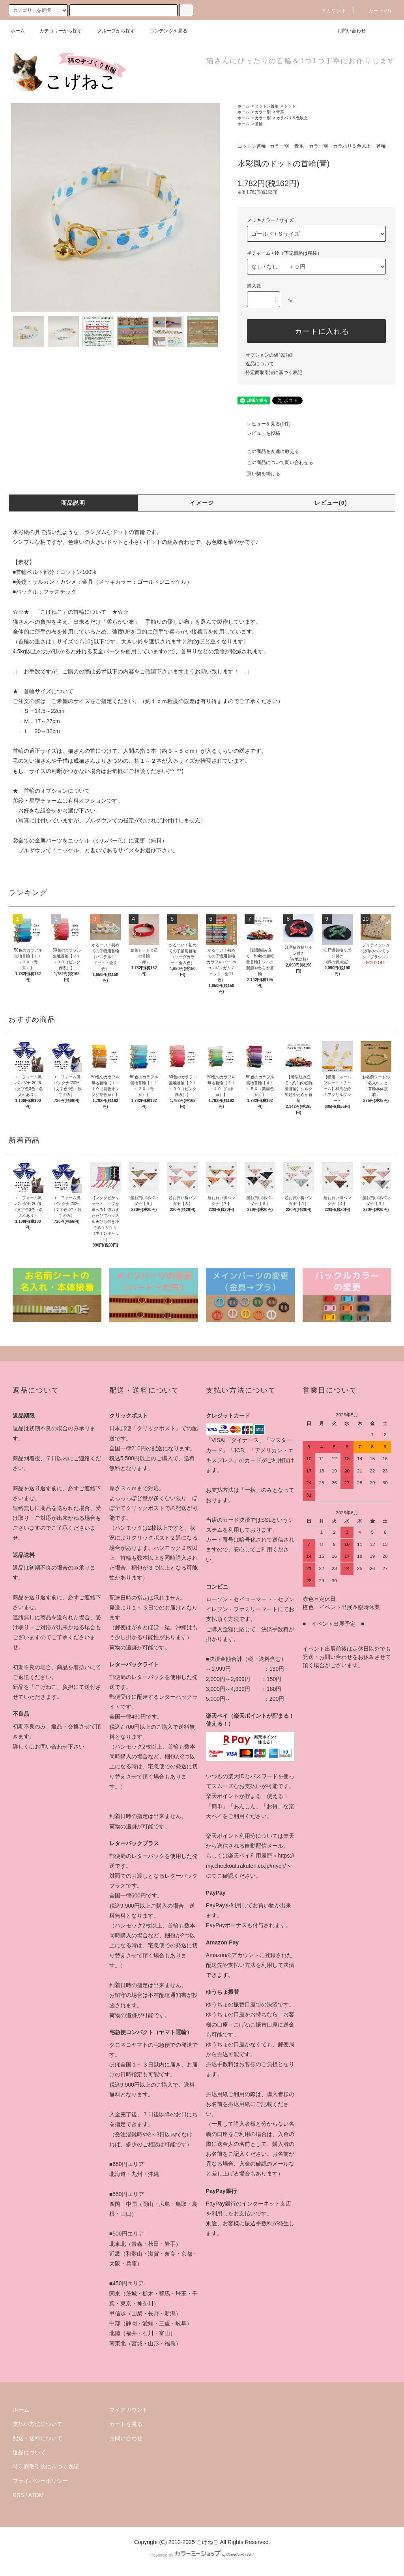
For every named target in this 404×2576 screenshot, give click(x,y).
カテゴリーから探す (56, 31)
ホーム (18, 31)
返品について (259, 364)
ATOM (36, 2495)
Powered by (202, 2555)
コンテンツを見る (163, 31)
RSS (18, 2495)
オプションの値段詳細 (269, 355)
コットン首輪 (267, 106)
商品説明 (73, 503)
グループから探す (111, 31)
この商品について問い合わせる (275, 462)
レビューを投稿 (259, 433)
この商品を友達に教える (268, 451)
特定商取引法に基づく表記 (273, 372)
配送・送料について (37, 2438)
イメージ (202, 503)
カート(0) (375, 10)
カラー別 (263, 112)
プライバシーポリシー (40, 2481)
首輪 (259, 124)
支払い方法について (37, 2424)
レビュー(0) (330, 503)
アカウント (329, 10)
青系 (280, 112)
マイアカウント (128, 2410)
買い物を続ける (259, 473)
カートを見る (125, 2424)
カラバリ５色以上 (292, 118)
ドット (290, 106)
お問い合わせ (347, 31)
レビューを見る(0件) (264, 424)
